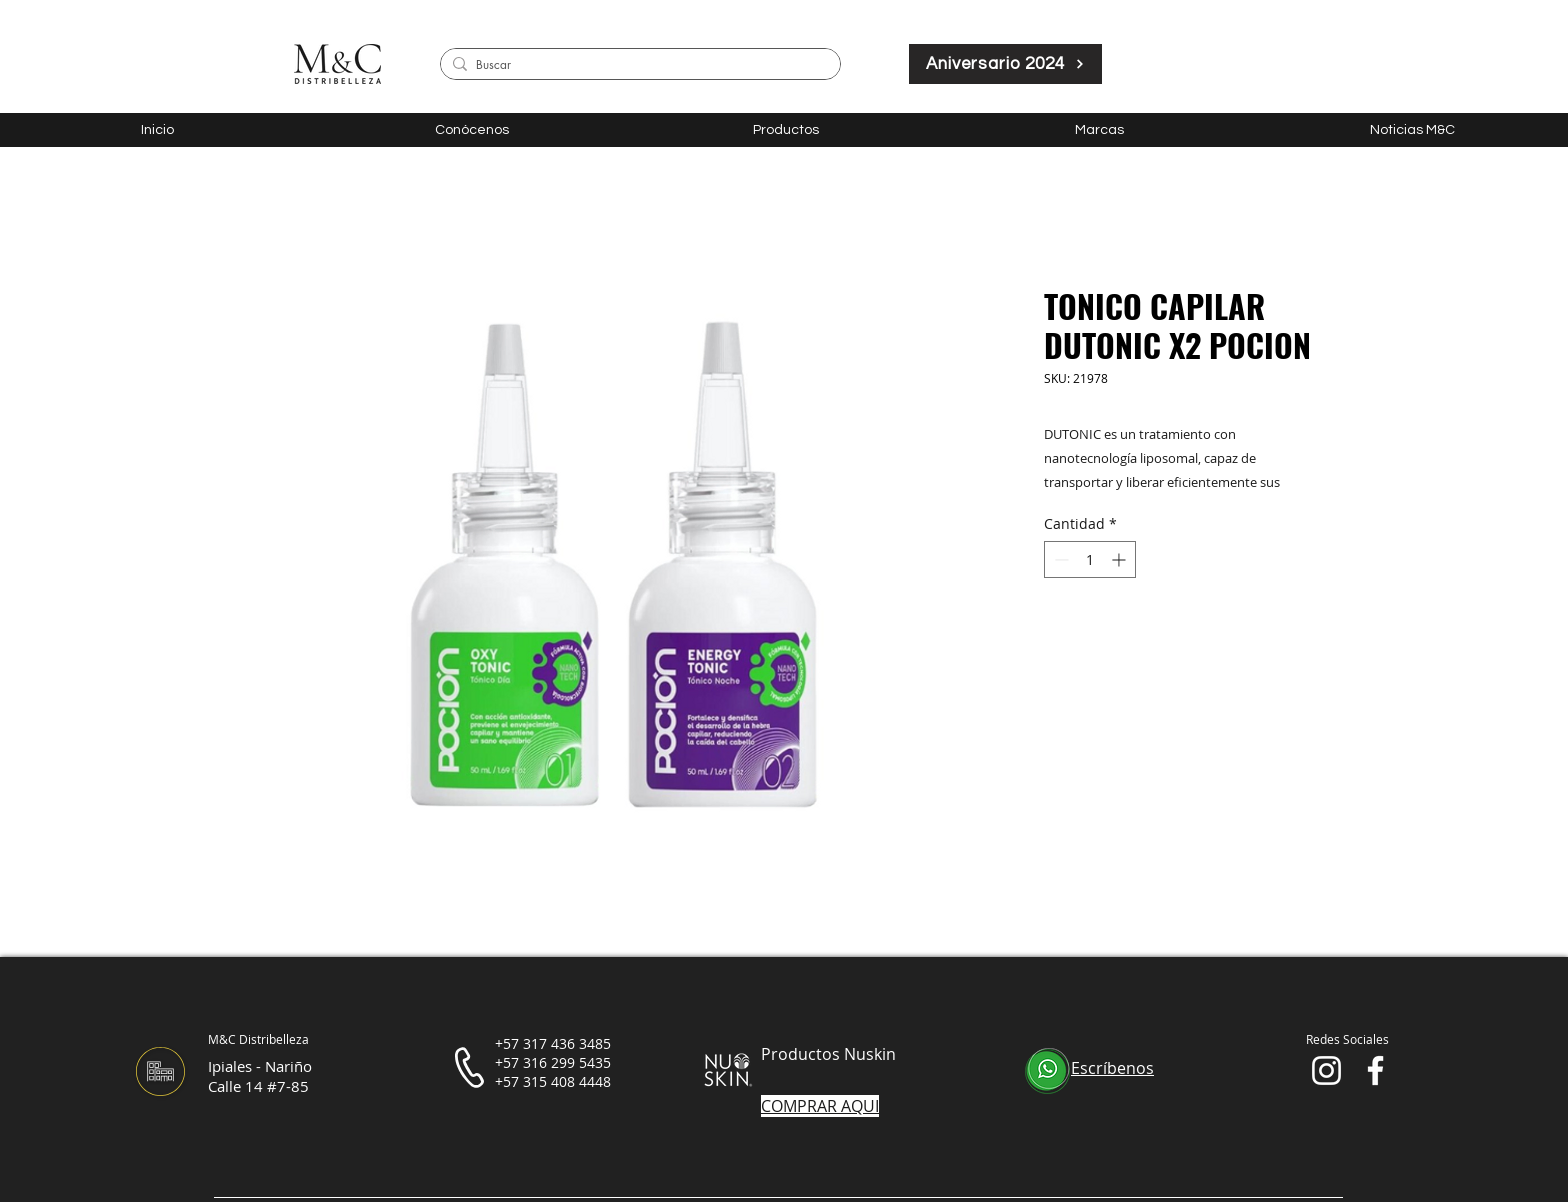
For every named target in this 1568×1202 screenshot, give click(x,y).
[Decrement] (1059, 559)
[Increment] (1120, 559)
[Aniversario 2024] (1005, 64)
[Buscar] (637, 65)
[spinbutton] (1090, 559)
